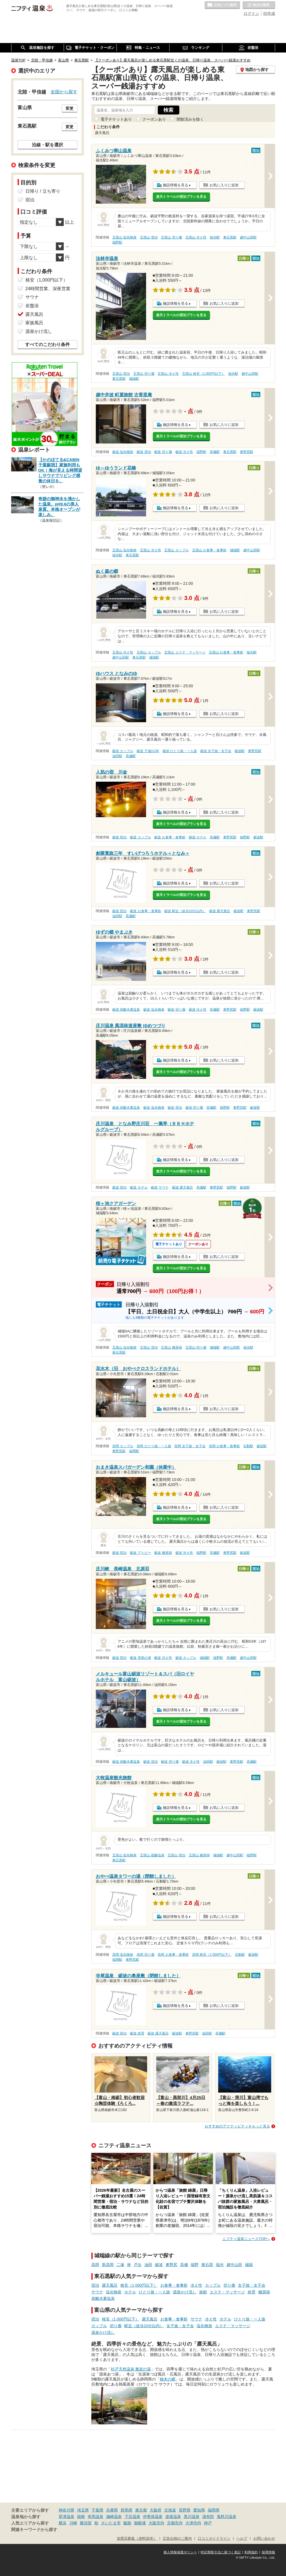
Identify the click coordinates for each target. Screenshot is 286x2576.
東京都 (141, 2510)
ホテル (130, 2292)
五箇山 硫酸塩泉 (152, 1855)
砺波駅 (240, 751)
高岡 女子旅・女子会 (189, 1446)
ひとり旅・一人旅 (154, 2292)
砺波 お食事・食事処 (169, 837)
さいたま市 (111, 2523)
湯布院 (208, 2516)
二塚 (120, 2264)
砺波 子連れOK (148, 751)
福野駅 (117, 242)
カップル (213, 2285)
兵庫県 (112, 2510)
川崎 (73, 2523)
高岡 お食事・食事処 (224, 1446)
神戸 (208, 2523)
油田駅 (117, 756)
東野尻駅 (246, 452)
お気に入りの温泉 (222, 5)
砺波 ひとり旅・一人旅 (180, 751)
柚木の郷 (167, 2379)
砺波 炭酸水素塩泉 (126, 1010)
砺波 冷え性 (184, 452)
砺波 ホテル (197, 837)
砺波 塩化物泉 (122, 452)
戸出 (138, 2264)
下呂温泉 (132, 2516)
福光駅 (215, 237)
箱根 (81, 2516)
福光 (220, 2264)
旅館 (203, 2292)
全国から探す (64, 91)
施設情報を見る (175, 185)
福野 (195, 2264)
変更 (69, 108)
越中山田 (234, 2264)
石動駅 (248, 1446)
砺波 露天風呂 (219, 911)
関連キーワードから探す (34, 2529)
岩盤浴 (32, 305)
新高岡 (108, 2264)
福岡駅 (134, 1451)
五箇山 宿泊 (149, 237)
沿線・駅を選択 (47, 144)
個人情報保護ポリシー (180, 2552)
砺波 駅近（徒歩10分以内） (185, 911)
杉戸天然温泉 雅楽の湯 (131, 2369)
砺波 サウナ (159, 1187)
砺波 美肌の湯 (140, 1658)
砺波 (159, 2264)
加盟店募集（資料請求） (137, 2539)
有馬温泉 (95, 2516)
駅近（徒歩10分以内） (144, 2326)
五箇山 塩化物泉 (124, 237)
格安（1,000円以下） (139, 2285)
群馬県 (126, 2510)
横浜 (62, 2523)
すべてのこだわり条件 (47, 344)
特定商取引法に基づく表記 (221, 2552)
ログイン (251, 13)
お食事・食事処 (174, 2285)
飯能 (127, 2523)
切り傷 (229, 2285)
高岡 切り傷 (145, 1955)
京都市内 (175, 2523)
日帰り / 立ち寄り (42, 191)
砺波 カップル (122, 751)
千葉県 (97, 2510)
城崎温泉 (114, 2516)
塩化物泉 (113, 2292)
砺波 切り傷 (163, 452)
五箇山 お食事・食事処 (209, 550)
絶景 (252, 2292)
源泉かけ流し (184, 2292)
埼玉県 (83, 2510)
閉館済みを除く (190, 119)
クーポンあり (154, 119)
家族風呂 (34, 322)
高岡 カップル (122, 1446)
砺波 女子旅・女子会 (215, 751)
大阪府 (155, 2510)
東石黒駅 (230, 237)
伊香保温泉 (153, 2516)
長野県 (184, 2510)
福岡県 (214, 2510)
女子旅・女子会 (251, 2285)
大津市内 (193, 2523)
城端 (249, 2264)
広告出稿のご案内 (177, 2539)
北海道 (170, 2510)
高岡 (95, 2264)
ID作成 (269, 13)
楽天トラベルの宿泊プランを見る (181, 197)
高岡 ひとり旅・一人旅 (154, 1446)
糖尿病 (264, 2292)
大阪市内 (156, 2523)
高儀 (184, 2264)
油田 (148, 2264)
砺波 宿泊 (144, 452)
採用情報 (268, 2552)
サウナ (97, 2292)
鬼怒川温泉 (226, 2516)
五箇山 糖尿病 (171, 1347)
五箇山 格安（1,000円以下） (203, 374)
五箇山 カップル (176, 550)
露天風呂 (110, 2285)
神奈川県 (66, 2510)
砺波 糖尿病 (163, 1553)
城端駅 (134, 379)
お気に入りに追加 (224, 185)
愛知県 (199, 2510)
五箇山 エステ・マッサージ (184, 652)
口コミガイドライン (214, 2539)
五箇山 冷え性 (195, 237)
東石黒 (207, 2264)
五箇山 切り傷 (171, 237)
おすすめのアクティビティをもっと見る (237, 2126)
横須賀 (86, 2523)
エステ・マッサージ (227, 2292)
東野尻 (171, 2264)
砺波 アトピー (140, 1553)
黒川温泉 (191, 2516)
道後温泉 (173, 2516)
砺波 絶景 (137, 2033)
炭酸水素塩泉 (103, 2298)
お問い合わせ (264, 2539)
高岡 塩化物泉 (122, 1955)
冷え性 (196, 2285)
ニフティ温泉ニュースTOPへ (246, 2239)
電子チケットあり (116, 119)
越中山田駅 (248, 237)
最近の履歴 (259, 5)
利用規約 (251, 2552)
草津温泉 (66, 2516)
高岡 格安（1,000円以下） (212, 1955)
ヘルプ (241, 2539)
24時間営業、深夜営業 (48, 288)
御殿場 (140, 2523)
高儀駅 (215, 452)
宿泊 (95, 2285)
